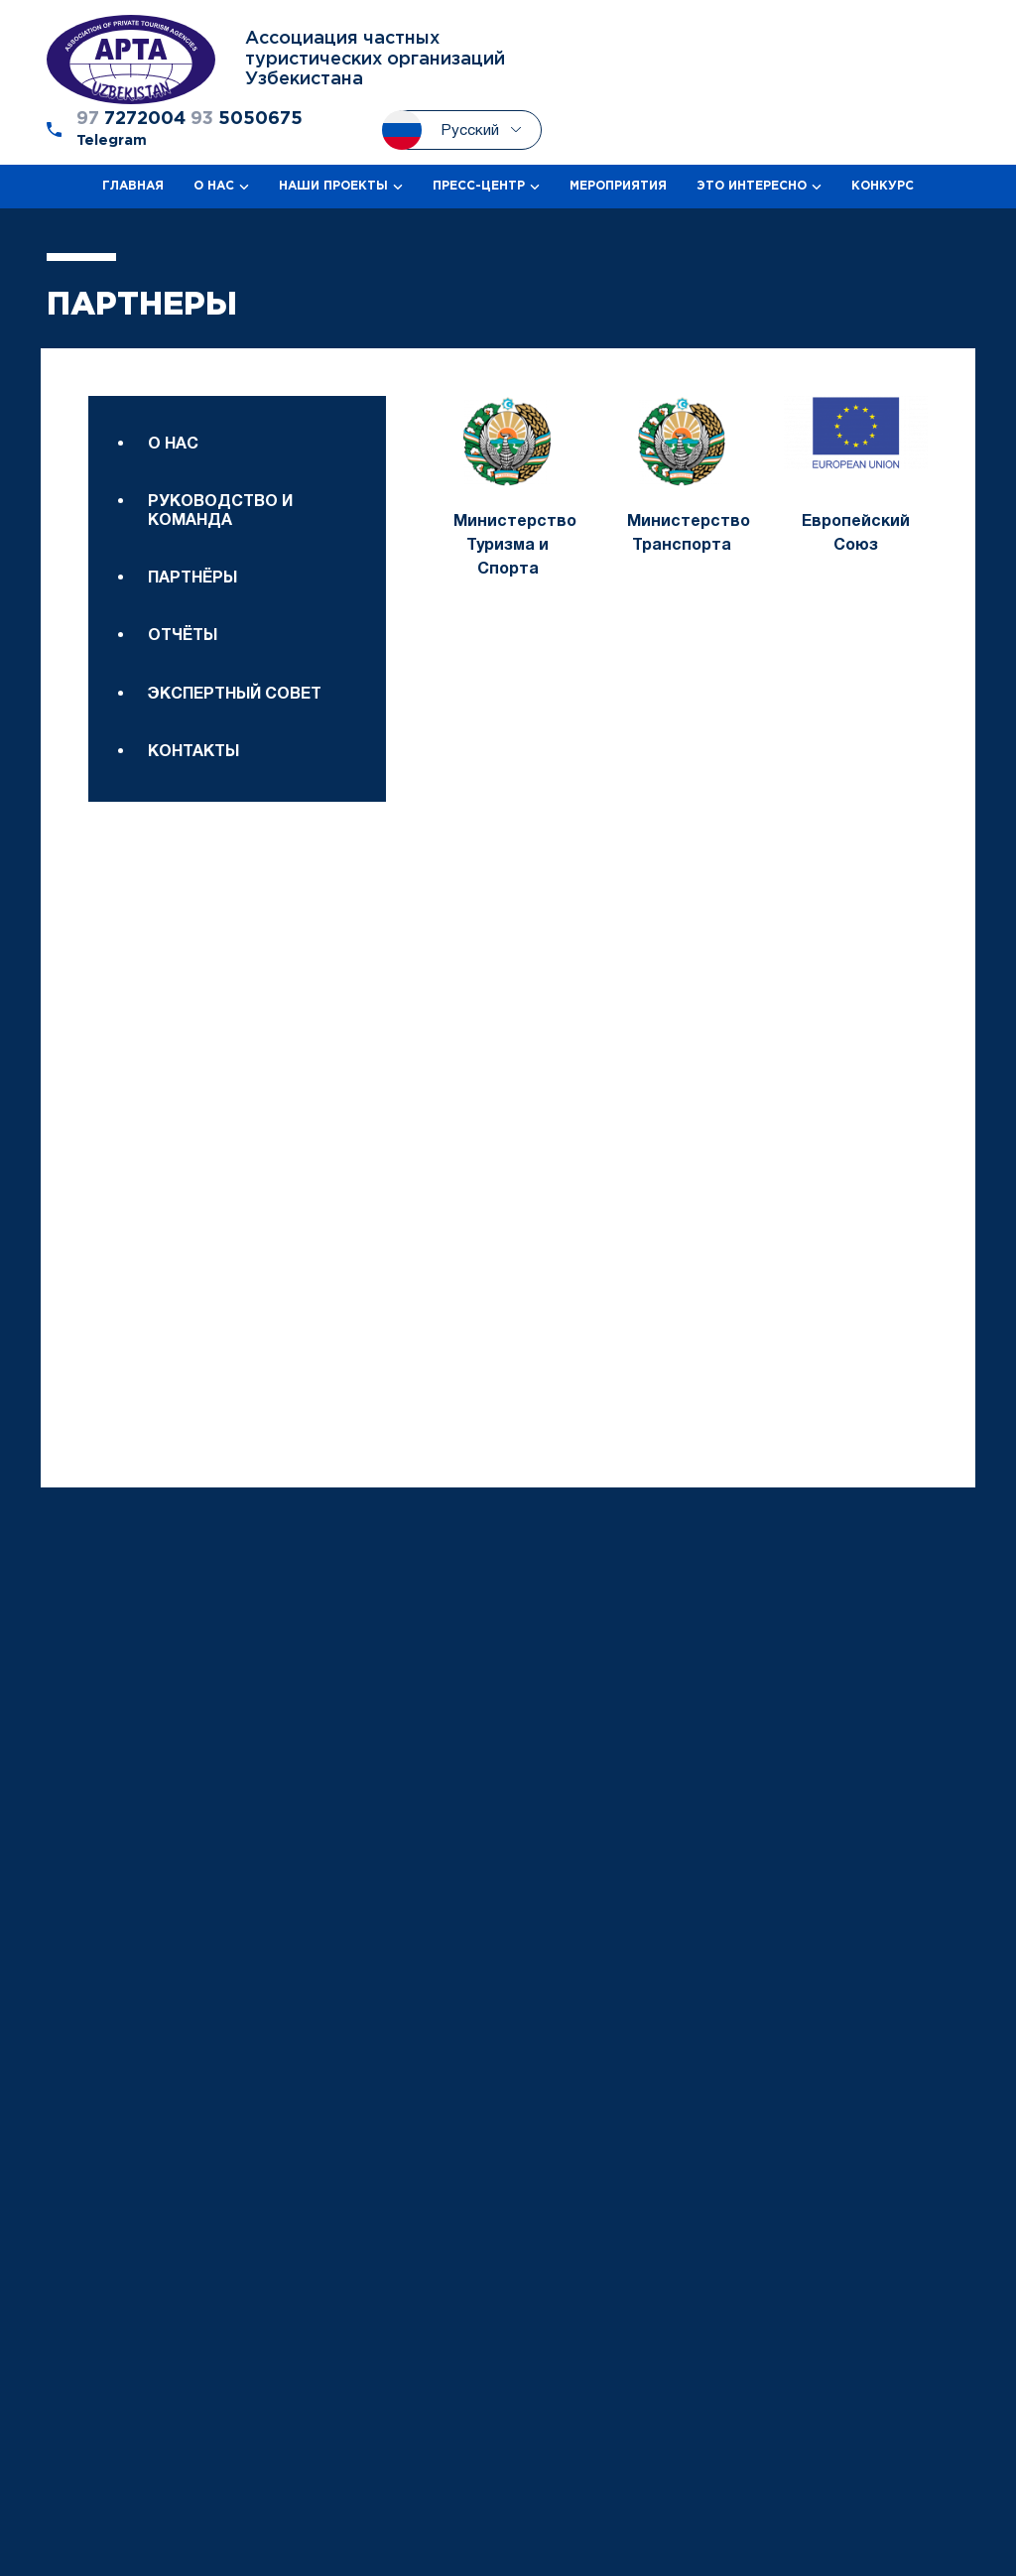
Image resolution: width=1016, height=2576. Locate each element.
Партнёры (192, 578)
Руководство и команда (220, 511)
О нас (173, 444)
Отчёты (182, 636)
